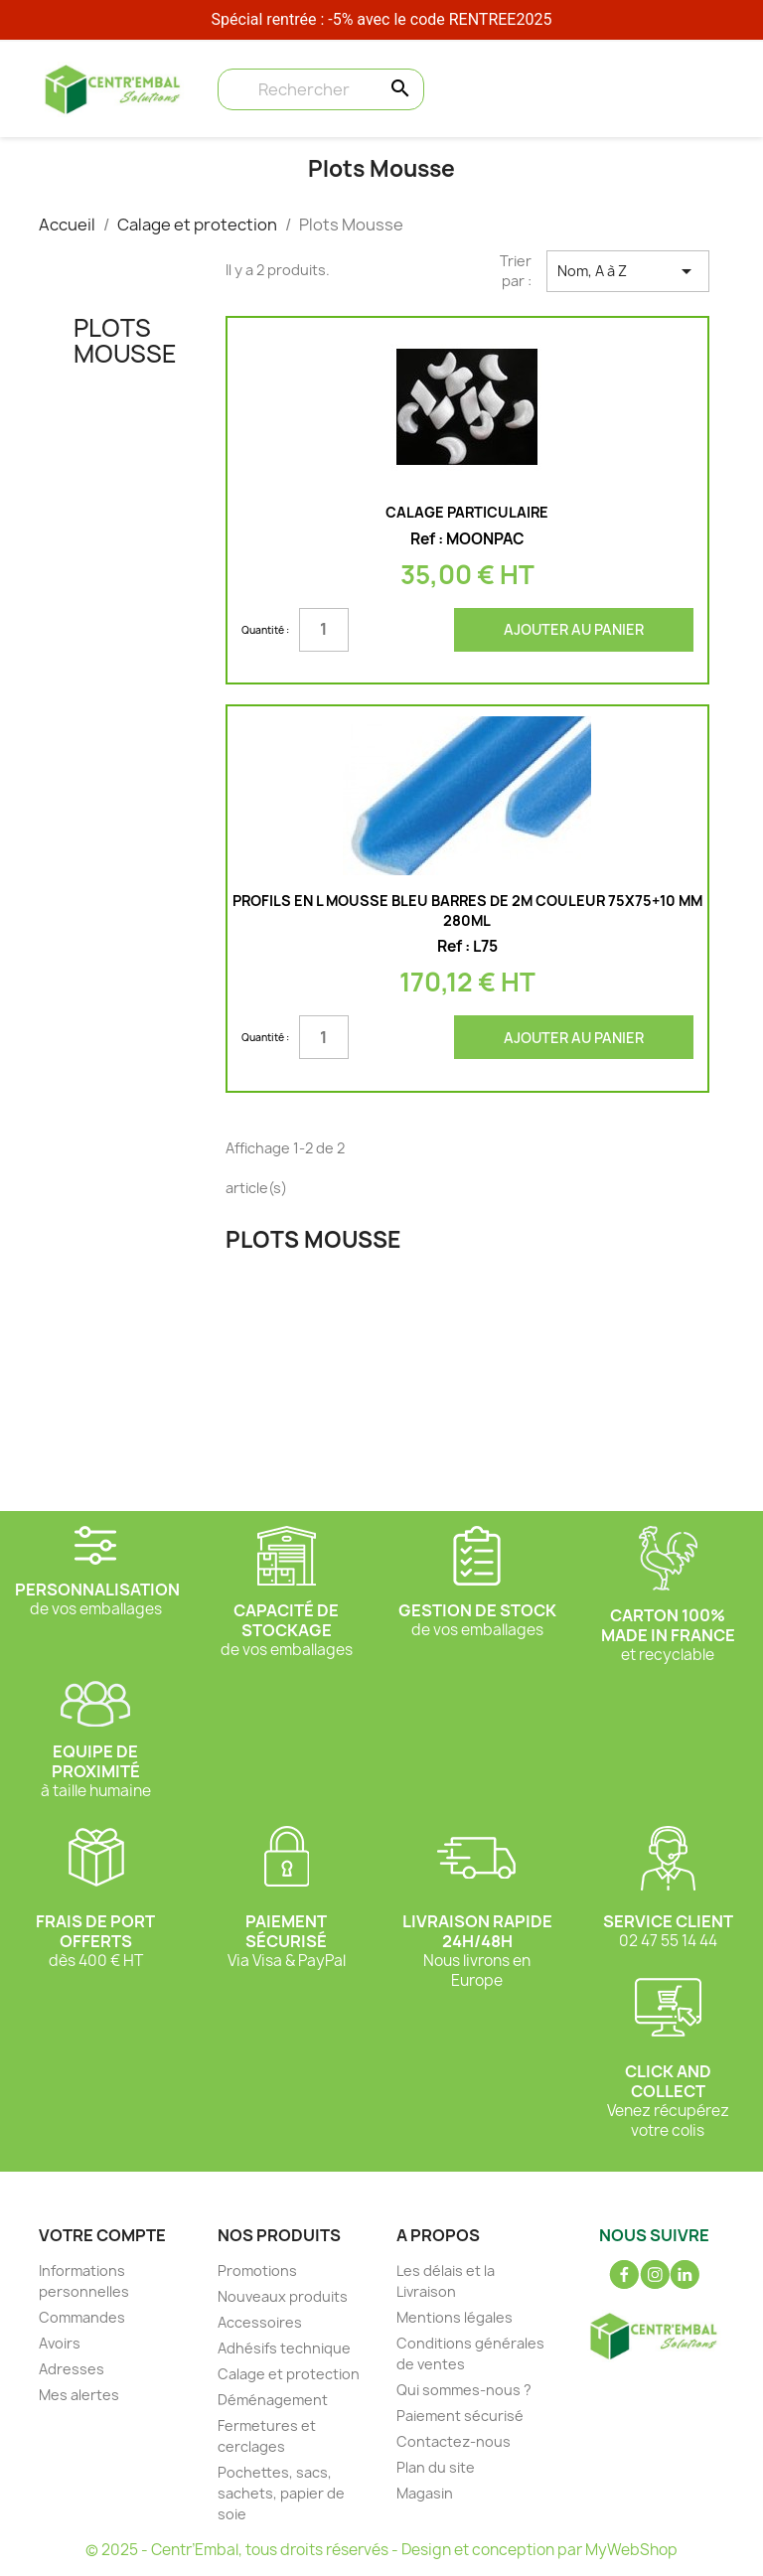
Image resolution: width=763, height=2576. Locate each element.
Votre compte (102, 2235)
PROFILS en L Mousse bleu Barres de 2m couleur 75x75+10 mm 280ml (467, 910)
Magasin (424, 2493)
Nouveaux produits (283, 2296)
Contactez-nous (453, 2441)
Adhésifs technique (284, 2348)
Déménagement (273, 2399)
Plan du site (435, 2467)
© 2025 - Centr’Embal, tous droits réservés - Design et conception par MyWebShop (381, 2549)
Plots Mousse (125, 341)
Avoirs (59, 2343)
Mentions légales (454, 2317)
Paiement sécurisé (460, 2415)
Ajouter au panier (574, 629)
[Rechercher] (321, 89)
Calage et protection (289, 2373)
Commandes (82, 2317)
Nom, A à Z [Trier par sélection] (627, 271)
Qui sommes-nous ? (464, 2389)
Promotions (257, 2270)
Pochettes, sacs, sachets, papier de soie (281, 2493)
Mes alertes (79, 2394)
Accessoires (260, 2322)
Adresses (71, 2368)
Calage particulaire (466, 512)
